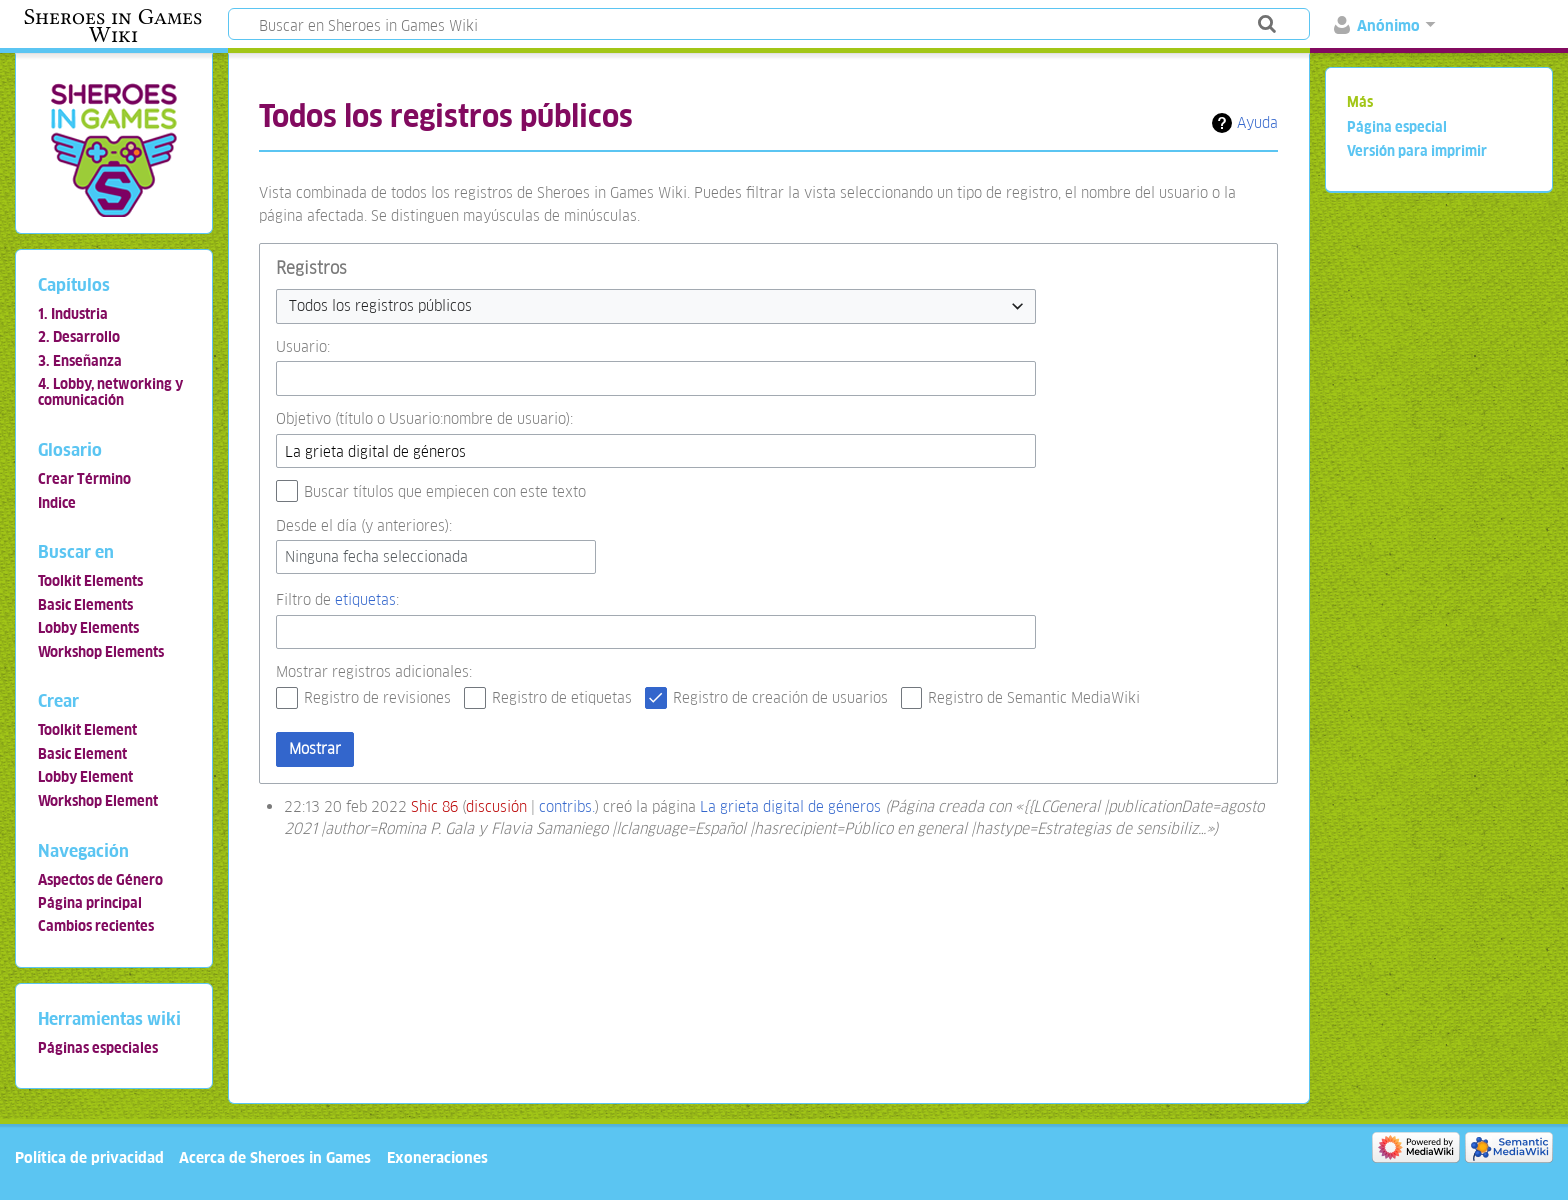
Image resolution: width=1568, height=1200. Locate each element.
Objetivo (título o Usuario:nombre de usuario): (424, 418)
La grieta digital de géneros (790, 806)
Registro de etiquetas (562, 697)
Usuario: (303, 346)
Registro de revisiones (377, 697)
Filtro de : (337, 599)
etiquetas (365, 599)
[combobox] (656, 306)
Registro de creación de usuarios (780, 697)
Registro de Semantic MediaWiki (1034, 697)
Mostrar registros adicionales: (374, 671)
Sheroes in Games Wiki (113, 26)
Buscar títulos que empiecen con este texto (445, 491)
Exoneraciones (437, 1157)
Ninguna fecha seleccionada (376, 556)
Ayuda (1257, 122)
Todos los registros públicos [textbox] (380, 305)
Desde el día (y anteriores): (364, 525)
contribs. (567, 806)
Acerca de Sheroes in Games (275, 1157)
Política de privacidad (89, 1157)
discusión (496, 806)
